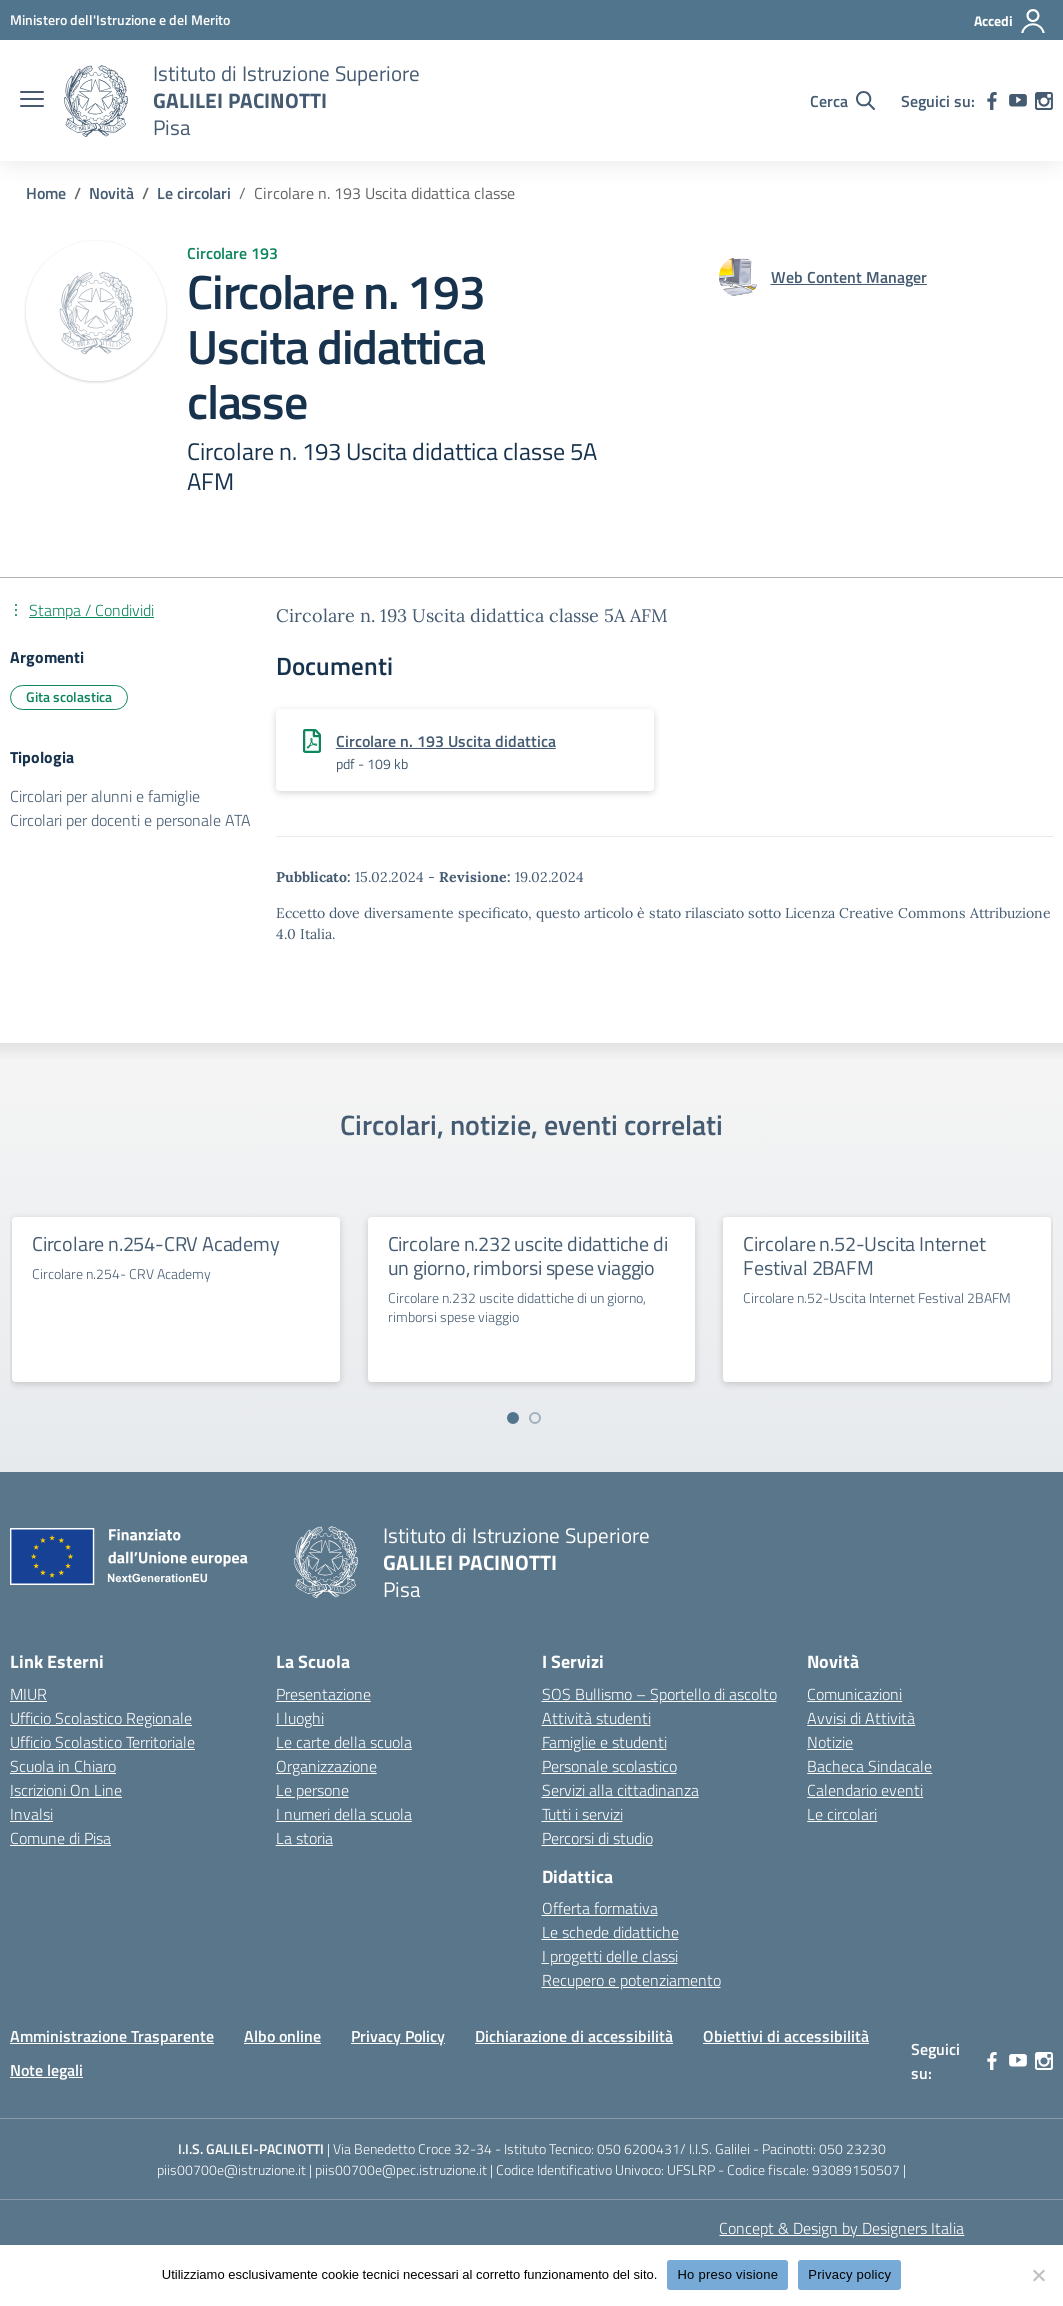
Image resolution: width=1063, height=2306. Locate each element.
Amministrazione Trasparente (112, 2036)
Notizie (830, 1742)
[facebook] (992, 101)
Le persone (312, 1790)
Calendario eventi (865, 1790)
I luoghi (300, 1718)
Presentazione (323, 1694)
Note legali (46, 2070)
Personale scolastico (609, 1766)
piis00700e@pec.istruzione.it (401, 2169)
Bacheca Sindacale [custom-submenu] (869, 1766)
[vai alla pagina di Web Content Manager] (849, 277)
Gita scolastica (69, 696)
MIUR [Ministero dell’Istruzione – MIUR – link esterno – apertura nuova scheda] (28, 1694)
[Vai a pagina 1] (513, 1418)
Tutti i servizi (582, 1814)
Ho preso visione (727, 2274)
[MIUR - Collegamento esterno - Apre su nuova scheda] (120, 19)
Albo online (282, 2036)
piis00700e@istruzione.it (231, 2169)
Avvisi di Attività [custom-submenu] (861, 1718)
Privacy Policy (398, 2036)
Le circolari (842, 1814)
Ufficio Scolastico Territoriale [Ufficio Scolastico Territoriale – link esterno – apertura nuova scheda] (102, 1742)
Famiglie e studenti (604, 1742)
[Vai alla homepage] (96, 101)
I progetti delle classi (610, 1956)
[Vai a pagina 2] (535, 1418)
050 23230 (852, 2148)
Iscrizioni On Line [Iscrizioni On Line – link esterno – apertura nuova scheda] (66, 1790)
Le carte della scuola (344, 1742)
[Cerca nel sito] (842, 101)
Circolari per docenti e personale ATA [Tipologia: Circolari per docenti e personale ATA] (130, 820)
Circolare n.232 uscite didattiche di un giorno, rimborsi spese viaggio (528, 1255)
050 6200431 (638, 2148)
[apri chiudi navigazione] (32, 101)
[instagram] (1044, 101)
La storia (304, 1838)
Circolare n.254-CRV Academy (156, 1243)
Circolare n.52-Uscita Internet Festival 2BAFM (864, 1255)
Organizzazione (326, 1766)
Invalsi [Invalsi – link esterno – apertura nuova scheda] (31, 1814)
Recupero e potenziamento (631, 1980)
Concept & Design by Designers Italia (841, 2228)
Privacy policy (849, 2274)
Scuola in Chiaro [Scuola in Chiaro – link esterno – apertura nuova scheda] (63, 1766)
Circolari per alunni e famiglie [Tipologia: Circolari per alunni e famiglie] (105, 796)
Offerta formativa (600, 1908)
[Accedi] (1010, 21)
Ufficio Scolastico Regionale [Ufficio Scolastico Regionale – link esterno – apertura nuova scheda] (101, 1718)
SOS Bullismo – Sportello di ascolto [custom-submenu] (659, 1694)
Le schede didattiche (610, 1932)
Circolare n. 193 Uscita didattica (446, 741)
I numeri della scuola (344, 1814)
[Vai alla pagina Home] (46, 193)
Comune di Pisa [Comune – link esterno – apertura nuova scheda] (60, 1838)
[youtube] (1018, 101)
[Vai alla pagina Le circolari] (194, 193)
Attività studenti (596, 1718)
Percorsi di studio (597, 1838)
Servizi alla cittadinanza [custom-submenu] (620, 1790)
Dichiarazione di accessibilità (574, 2036)
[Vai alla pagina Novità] (111, 193)
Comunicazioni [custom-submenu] (854, 1694)
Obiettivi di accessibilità (786, 2036)
